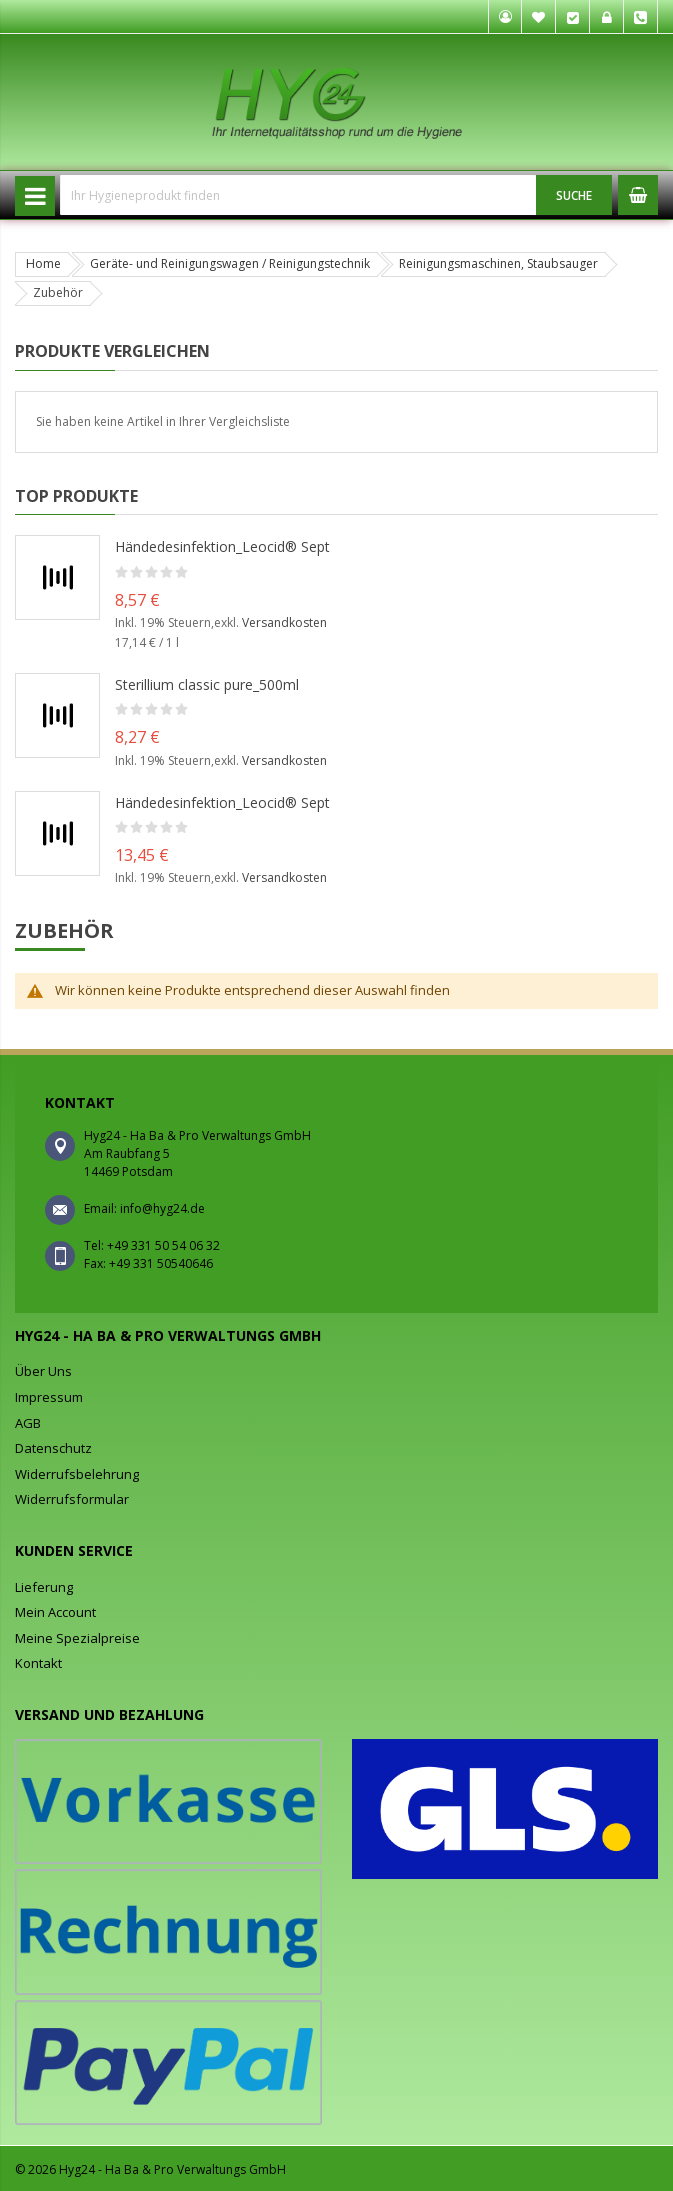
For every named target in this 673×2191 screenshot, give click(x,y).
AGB (28, 1423)
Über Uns (43, 1371)
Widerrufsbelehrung (77, 1474)
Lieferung (44, 1587)
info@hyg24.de (162, 1208)
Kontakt (38, 1663)
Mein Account (55, 1612)
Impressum (49, 1397)
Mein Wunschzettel (539, 17)
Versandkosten (284, 622)
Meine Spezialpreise (77, 1638)
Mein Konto (505, 17)
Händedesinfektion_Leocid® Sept (222, 546)
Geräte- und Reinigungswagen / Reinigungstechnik (230, 263)
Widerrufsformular (72, 1499)
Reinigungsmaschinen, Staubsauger (498, 263)
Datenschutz (53, 1448)
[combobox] (298, 195)
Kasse (573, 17)
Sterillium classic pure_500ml (207, 684)
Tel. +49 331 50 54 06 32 (641, 17)
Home (43, 263)
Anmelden (607, 17)
